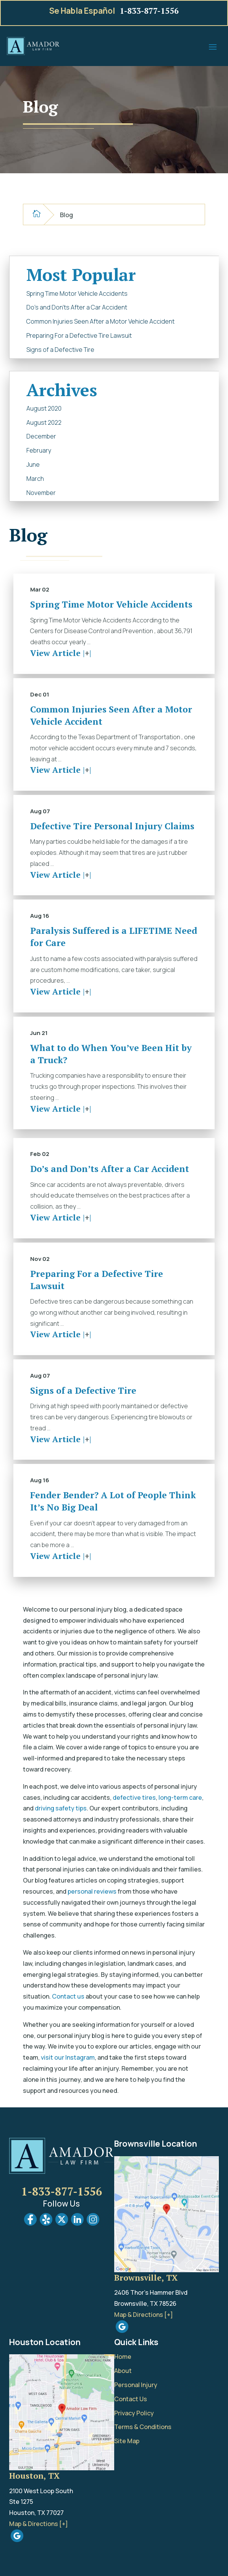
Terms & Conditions (142, 2427)
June (33, 464)
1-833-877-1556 (149, 10)
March (35, 478)
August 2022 (43, 422)
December (41, 436)
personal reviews (92, 1891)
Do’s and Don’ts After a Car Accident (76, 307)
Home (122, 2356)
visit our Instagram (68, 2057)
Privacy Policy (134, 2413)
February (38, 450)
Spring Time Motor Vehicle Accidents (77, 293)
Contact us (68, 1996)
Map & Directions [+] (143, 2314)
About (123, 2370)
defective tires (134, 1797)
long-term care (180, 1797)
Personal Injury (135, 2385)
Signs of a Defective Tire (60, 349)
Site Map (126, 2441)
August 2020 (43, 408)
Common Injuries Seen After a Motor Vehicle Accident (100, 321)
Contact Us (130, 2399)
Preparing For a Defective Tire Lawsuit (79, 335)
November (41, 492)
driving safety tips (61, 1808)
